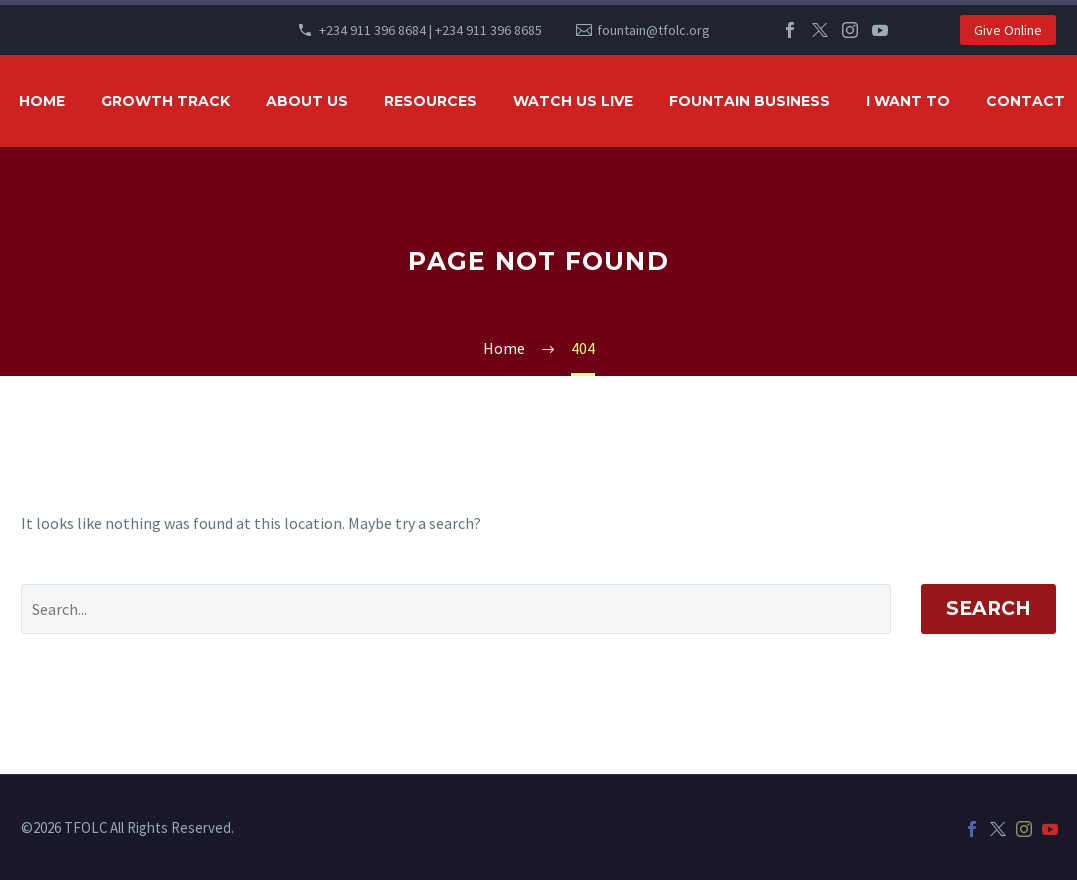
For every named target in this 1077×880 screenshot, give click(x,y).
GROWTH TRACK (165, 101)
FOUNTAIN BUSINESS (749, 101)
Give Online (1008, 30)
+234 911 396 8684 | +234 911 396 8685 (430, 30)
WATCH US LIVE (573, 101)
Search (988, 608)
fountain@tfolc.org (653, 30)
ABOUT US (307, 101)
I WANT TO (908, 101)
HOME (42, 101)
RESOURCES (430, 101)
